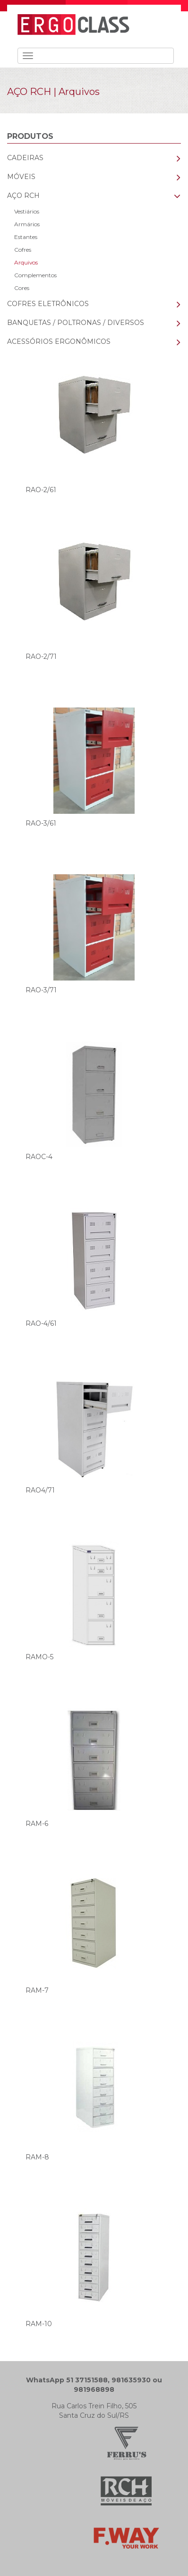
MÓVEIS (21, 176)
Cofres (22, 249)
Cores (21, 287)
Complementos (35, 275)
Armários (27, 224)
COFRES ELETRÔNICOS (48, 303)
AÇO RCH (29, 91)
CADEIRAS (25, 158)
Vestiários (26, 211)
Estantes (25, 236)
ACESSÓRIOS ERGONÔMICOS (59, 341)
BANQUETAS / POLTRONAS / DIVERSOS (75, 322)
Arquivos (26, 262)
